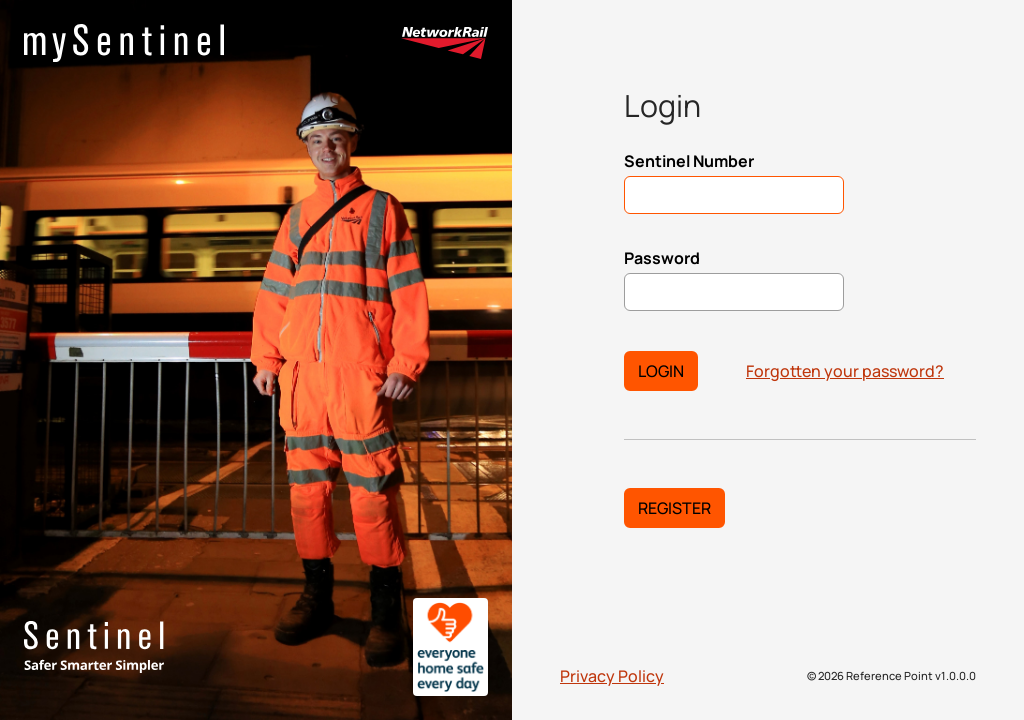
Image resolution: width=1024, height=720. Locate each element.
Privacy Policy (612, 676)
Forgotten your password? (845, 371)
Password (662, 258)
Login (661, 371)
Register (674, 508)
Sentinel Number (689, 161)
